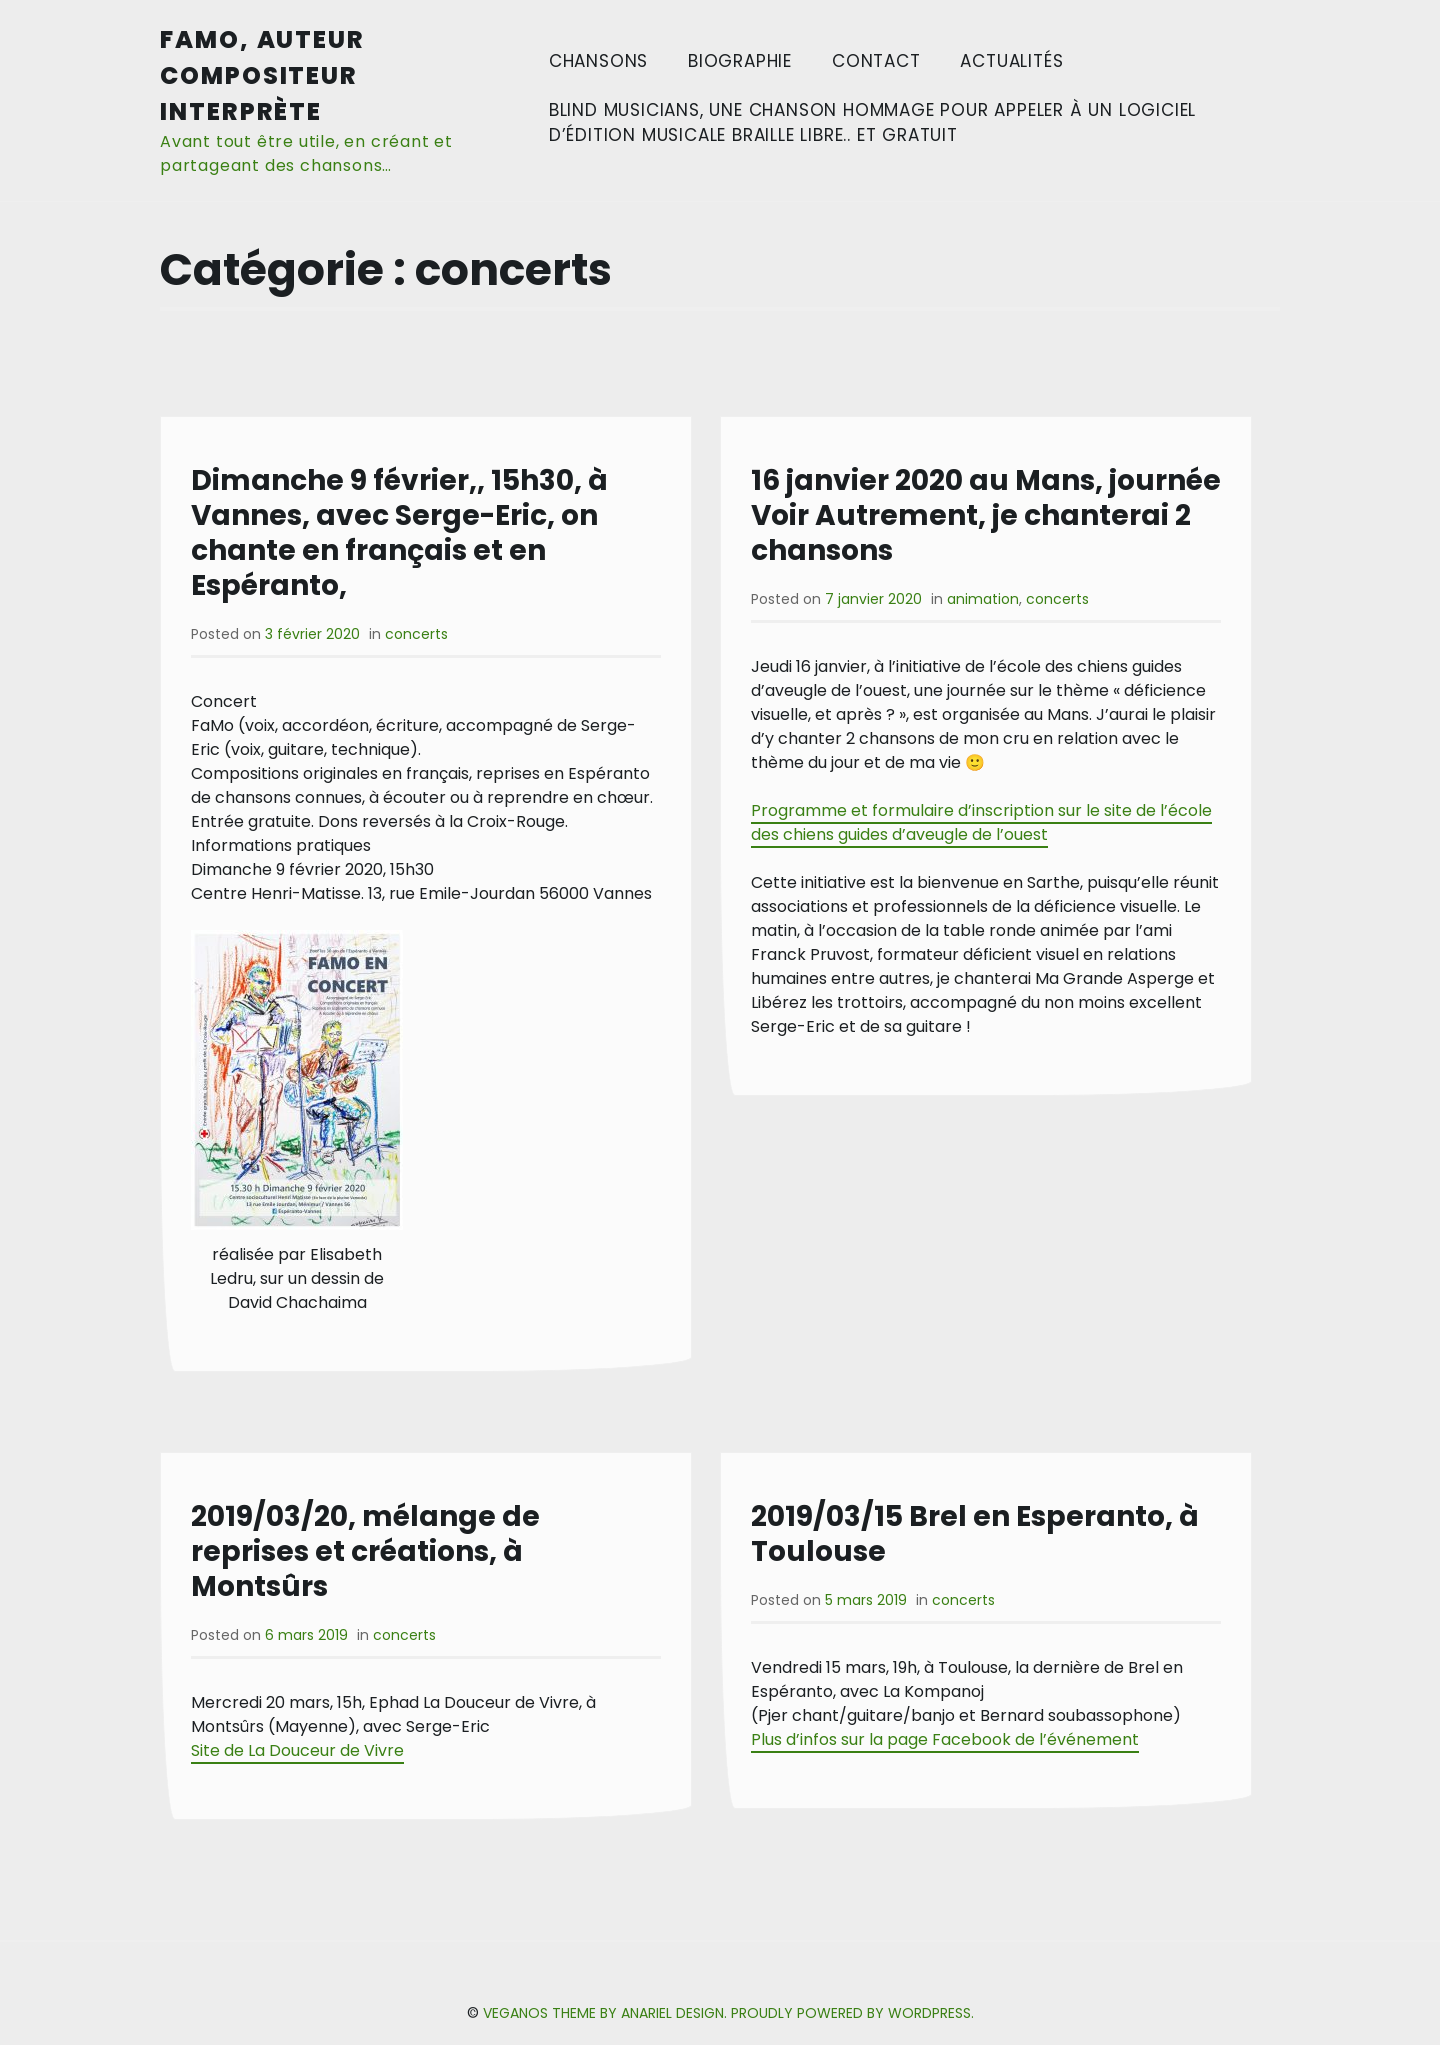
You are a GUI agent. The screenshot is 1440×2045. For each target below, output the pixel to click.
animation (983, 599)
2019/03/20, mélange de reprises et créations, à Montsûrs (365, 1551)
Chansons (598, 61)
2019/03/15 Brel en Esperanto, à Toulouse (975, 1534)
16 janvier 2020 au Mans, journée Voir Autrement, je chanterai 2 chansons (986, 515)
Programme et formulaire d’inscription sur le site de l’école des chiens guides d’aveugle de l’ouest (981, 822)
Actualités (1011, 61)
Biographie (740, 61)
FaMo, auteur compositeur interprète (262, 75)
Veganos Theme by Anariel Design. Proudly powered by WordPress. (728, 2013)
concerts (416, 634)
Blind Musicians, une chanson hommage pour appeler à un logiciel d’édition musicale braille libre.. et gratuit (872, 123)
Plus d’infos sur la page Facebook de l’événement (945, 1739)
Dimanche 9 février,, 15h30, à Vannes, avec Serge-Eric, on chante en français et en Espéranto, (399, 533)
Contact (876, 61)
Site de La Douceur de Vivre (297, 1750)
